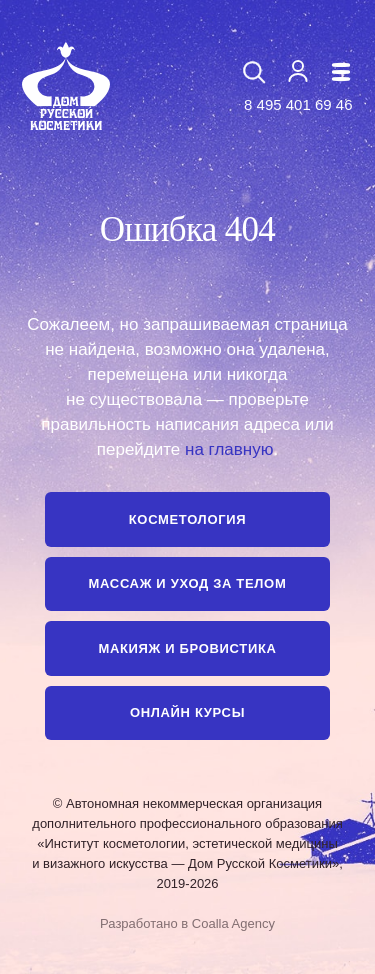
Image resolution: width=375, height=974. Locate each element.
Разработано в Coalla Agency (187, 923)
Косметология (187, 519)
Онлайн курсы (187, 712)
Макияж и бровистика (187, 648)
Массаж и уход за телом (188, 583)
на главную (229, 449)
